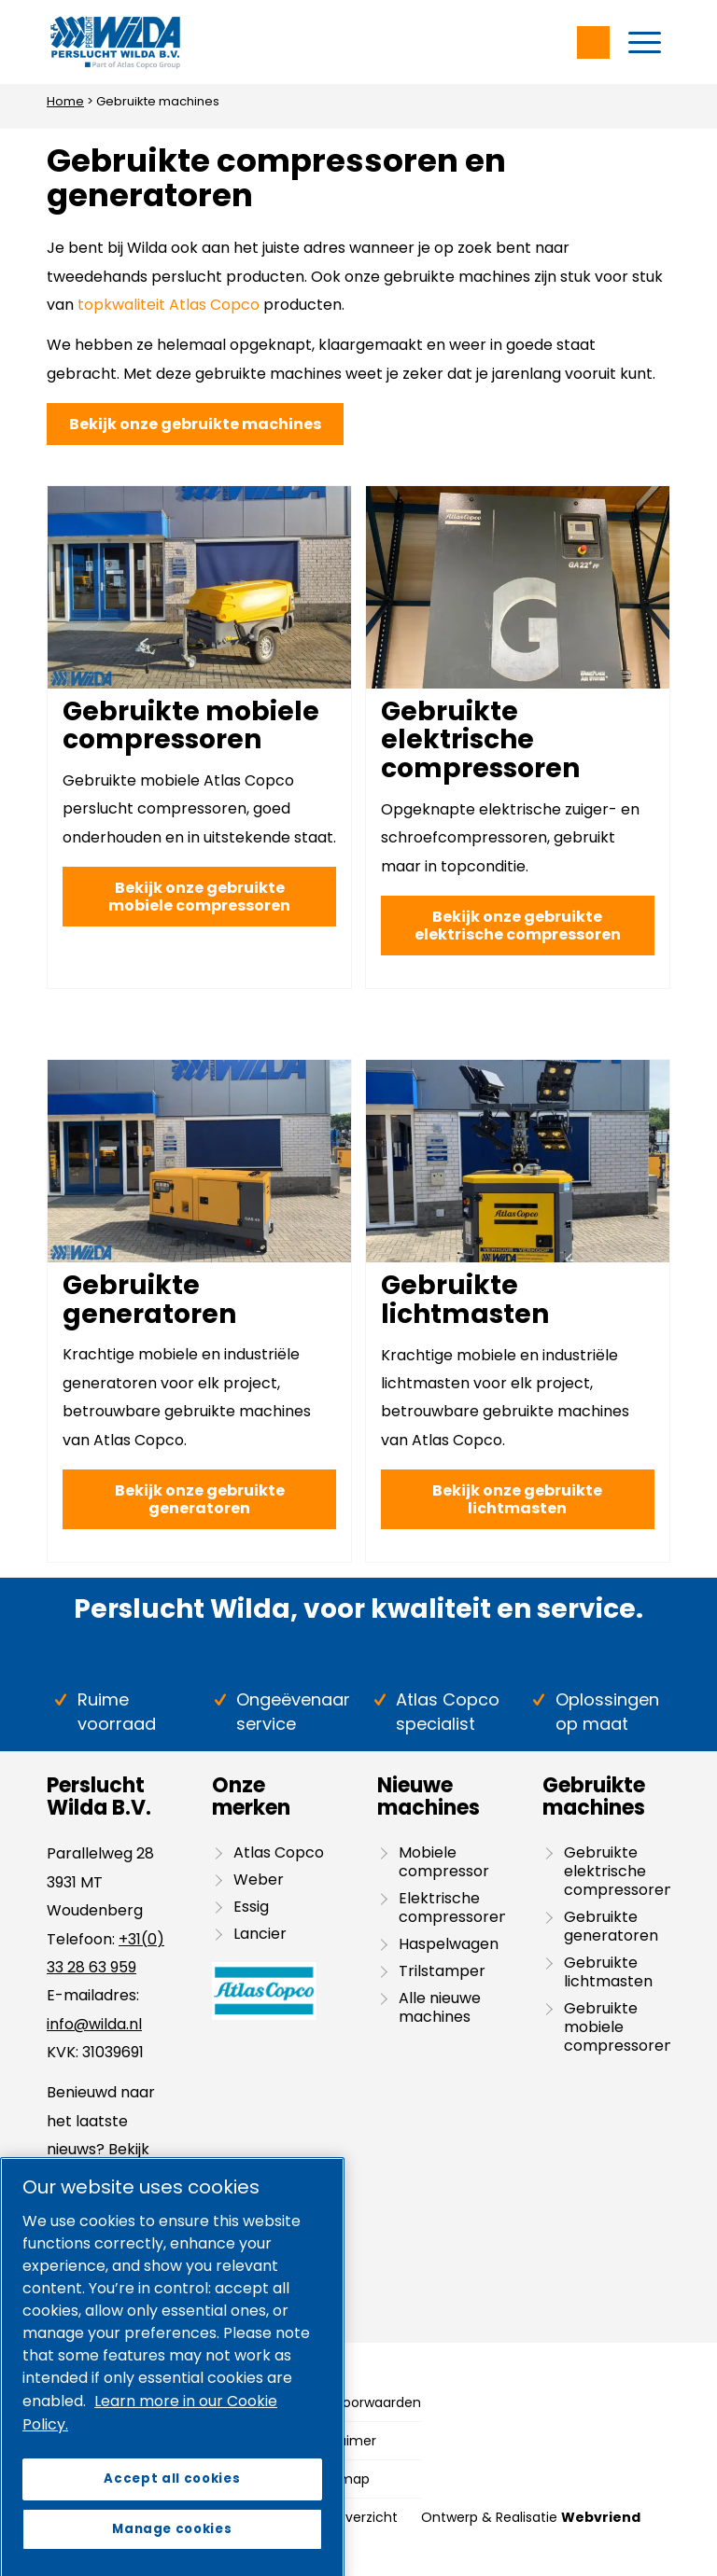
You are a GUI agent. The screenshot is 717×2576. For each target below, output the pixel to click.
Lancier (260, 1933)
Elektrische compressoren (452, 1907)
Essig (251, 1906)
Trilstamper (442, 1971)
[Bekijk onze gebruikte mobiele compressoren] (199, 896)
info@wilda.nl (94, 2024)
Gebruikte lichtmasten (465, 1299)
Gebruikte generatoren (149, 1299)
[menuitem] (644, 42)
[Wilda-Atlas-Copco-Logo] (115, 42)
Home (65, 101)
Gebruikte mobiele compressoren (191, 726)
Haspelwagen (449, 1944)
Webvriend (600, 2517)
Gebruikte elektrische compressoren (480, 740)
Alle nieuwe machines (440, 2007)
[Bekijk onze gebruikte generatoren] (199, 1499)
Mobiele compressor (444, 1862)
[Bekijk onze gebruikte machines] (195, 424)
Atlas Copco (278, 1852)
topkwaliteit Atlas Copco (168, 304)
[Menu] (644, 42)
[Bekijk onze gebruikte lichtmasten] (517, 1499)
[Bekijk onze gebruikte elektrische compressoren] (517, 925)
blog (102, 2177)
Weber (258, 1879)
